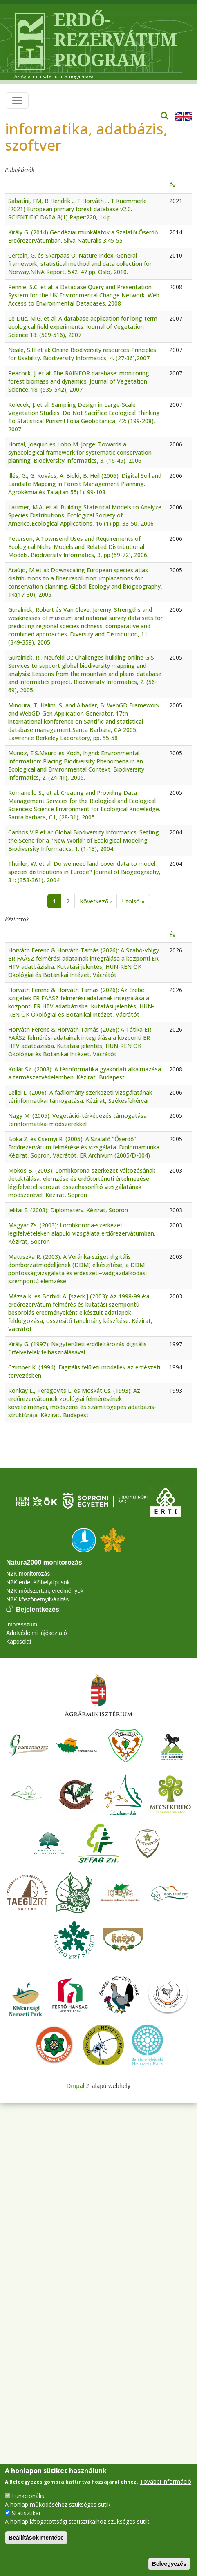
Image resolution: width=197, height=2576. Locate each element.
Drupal (78, 2086)
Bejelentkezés (37, 1609)
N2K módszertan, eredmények (44, 1591)
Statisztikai (26, 2513)
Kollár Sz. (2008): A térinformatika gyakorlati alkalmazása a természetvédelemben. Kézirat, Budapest (84, 1073)
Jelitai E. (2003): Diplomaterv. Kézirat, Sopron (68, 1210)
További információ (165, 2481)
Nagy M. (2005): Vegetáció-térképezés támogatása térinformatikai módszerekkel (77, 1120)
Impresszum (21, 1624)
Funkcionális (28, 2496)
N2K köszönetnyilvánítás (37, 1599)
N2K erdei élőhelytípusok (38, 1582)
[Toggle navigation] (17, 100)
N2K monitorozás (28, 1573)
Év (172, 185)
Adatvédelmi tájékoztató (36, 1633)
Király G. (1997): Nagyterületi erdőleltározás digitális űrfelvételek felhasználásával (77, 1348)
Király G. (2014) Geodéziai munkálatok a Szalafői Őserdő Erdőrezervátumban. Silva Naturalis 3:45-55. (83, 236)
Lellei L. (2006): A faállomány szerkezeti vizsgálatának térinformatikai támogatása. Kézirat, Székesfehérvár (80, 1096)
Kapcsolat (18, 1641)
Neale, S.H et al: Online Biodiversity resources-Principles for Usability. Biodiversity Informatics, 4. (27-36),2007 (82, 354)
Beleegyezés (169, 2563)
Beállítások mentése (36, 2537)
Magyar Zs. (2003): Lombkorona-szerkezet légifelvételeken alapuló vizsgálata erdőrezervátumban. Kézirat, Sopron (81, 1233)
